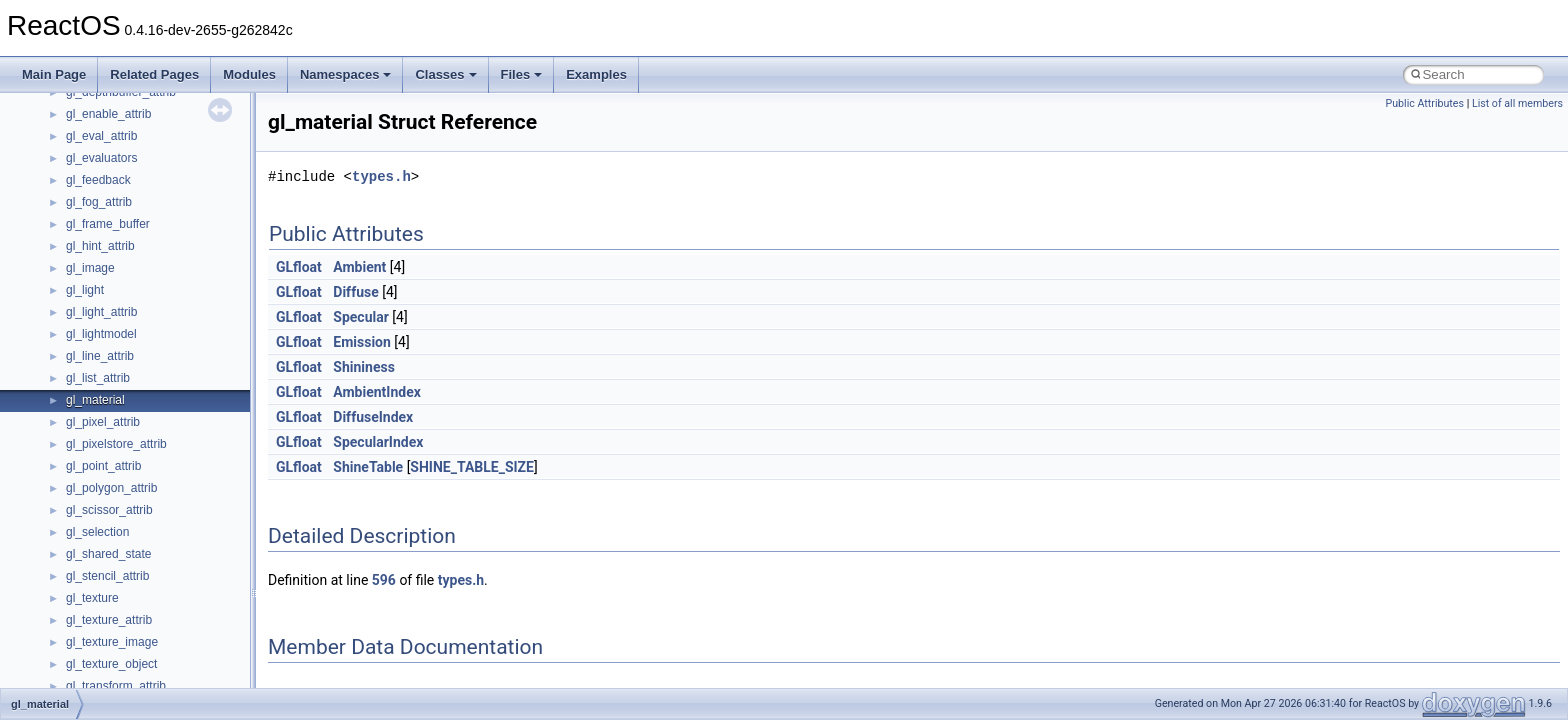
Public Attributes (1424, 103)
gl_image (90, 268)
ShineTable (368, 467)
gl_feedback (98, 180)
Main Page (54, 74)
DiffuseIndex (373, 417)
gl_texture (92, 598)
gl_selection (97, 532)
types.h (381, 176)
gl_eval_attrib (101, 136)
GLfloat (299, 267)
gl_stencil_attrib (107, 576)
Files (522, 74)
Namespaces (346, 74)
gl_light (85, 290)
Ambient (359, 267)
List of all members (1517, 103)
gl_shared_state (108, 554)
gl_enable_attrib (108, 114)
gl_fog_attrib (99, 202)
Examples (596, 74)
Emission (362, 342)
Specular (361, 317)
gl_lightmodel (101, 334)
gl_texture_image (112, 642)
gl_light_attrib (101, 312)
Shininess (364, 367)
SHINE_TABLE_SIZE (472, 467)
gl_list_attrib (98, 378)
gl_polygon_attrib (111, 488)
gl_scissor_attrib (109, 510)
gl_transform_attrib (116, 686)
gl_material (95, 400)
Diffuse (355, 292)
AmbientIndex (377, 392)
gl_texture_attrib (109, 620)
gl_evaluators (101, 158)
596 (384, 580)
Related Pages (154, 74)
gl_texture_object (111, 664)
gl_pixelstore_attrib (116, 444)
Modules (249, 74)
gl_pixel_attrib (103, 422)
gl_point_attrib (103, 466)
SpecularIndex (378, 442)
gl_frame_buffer (108, 224)
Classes (445, 74)
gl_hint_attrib (100, 246)
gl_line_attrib (100, 356)
